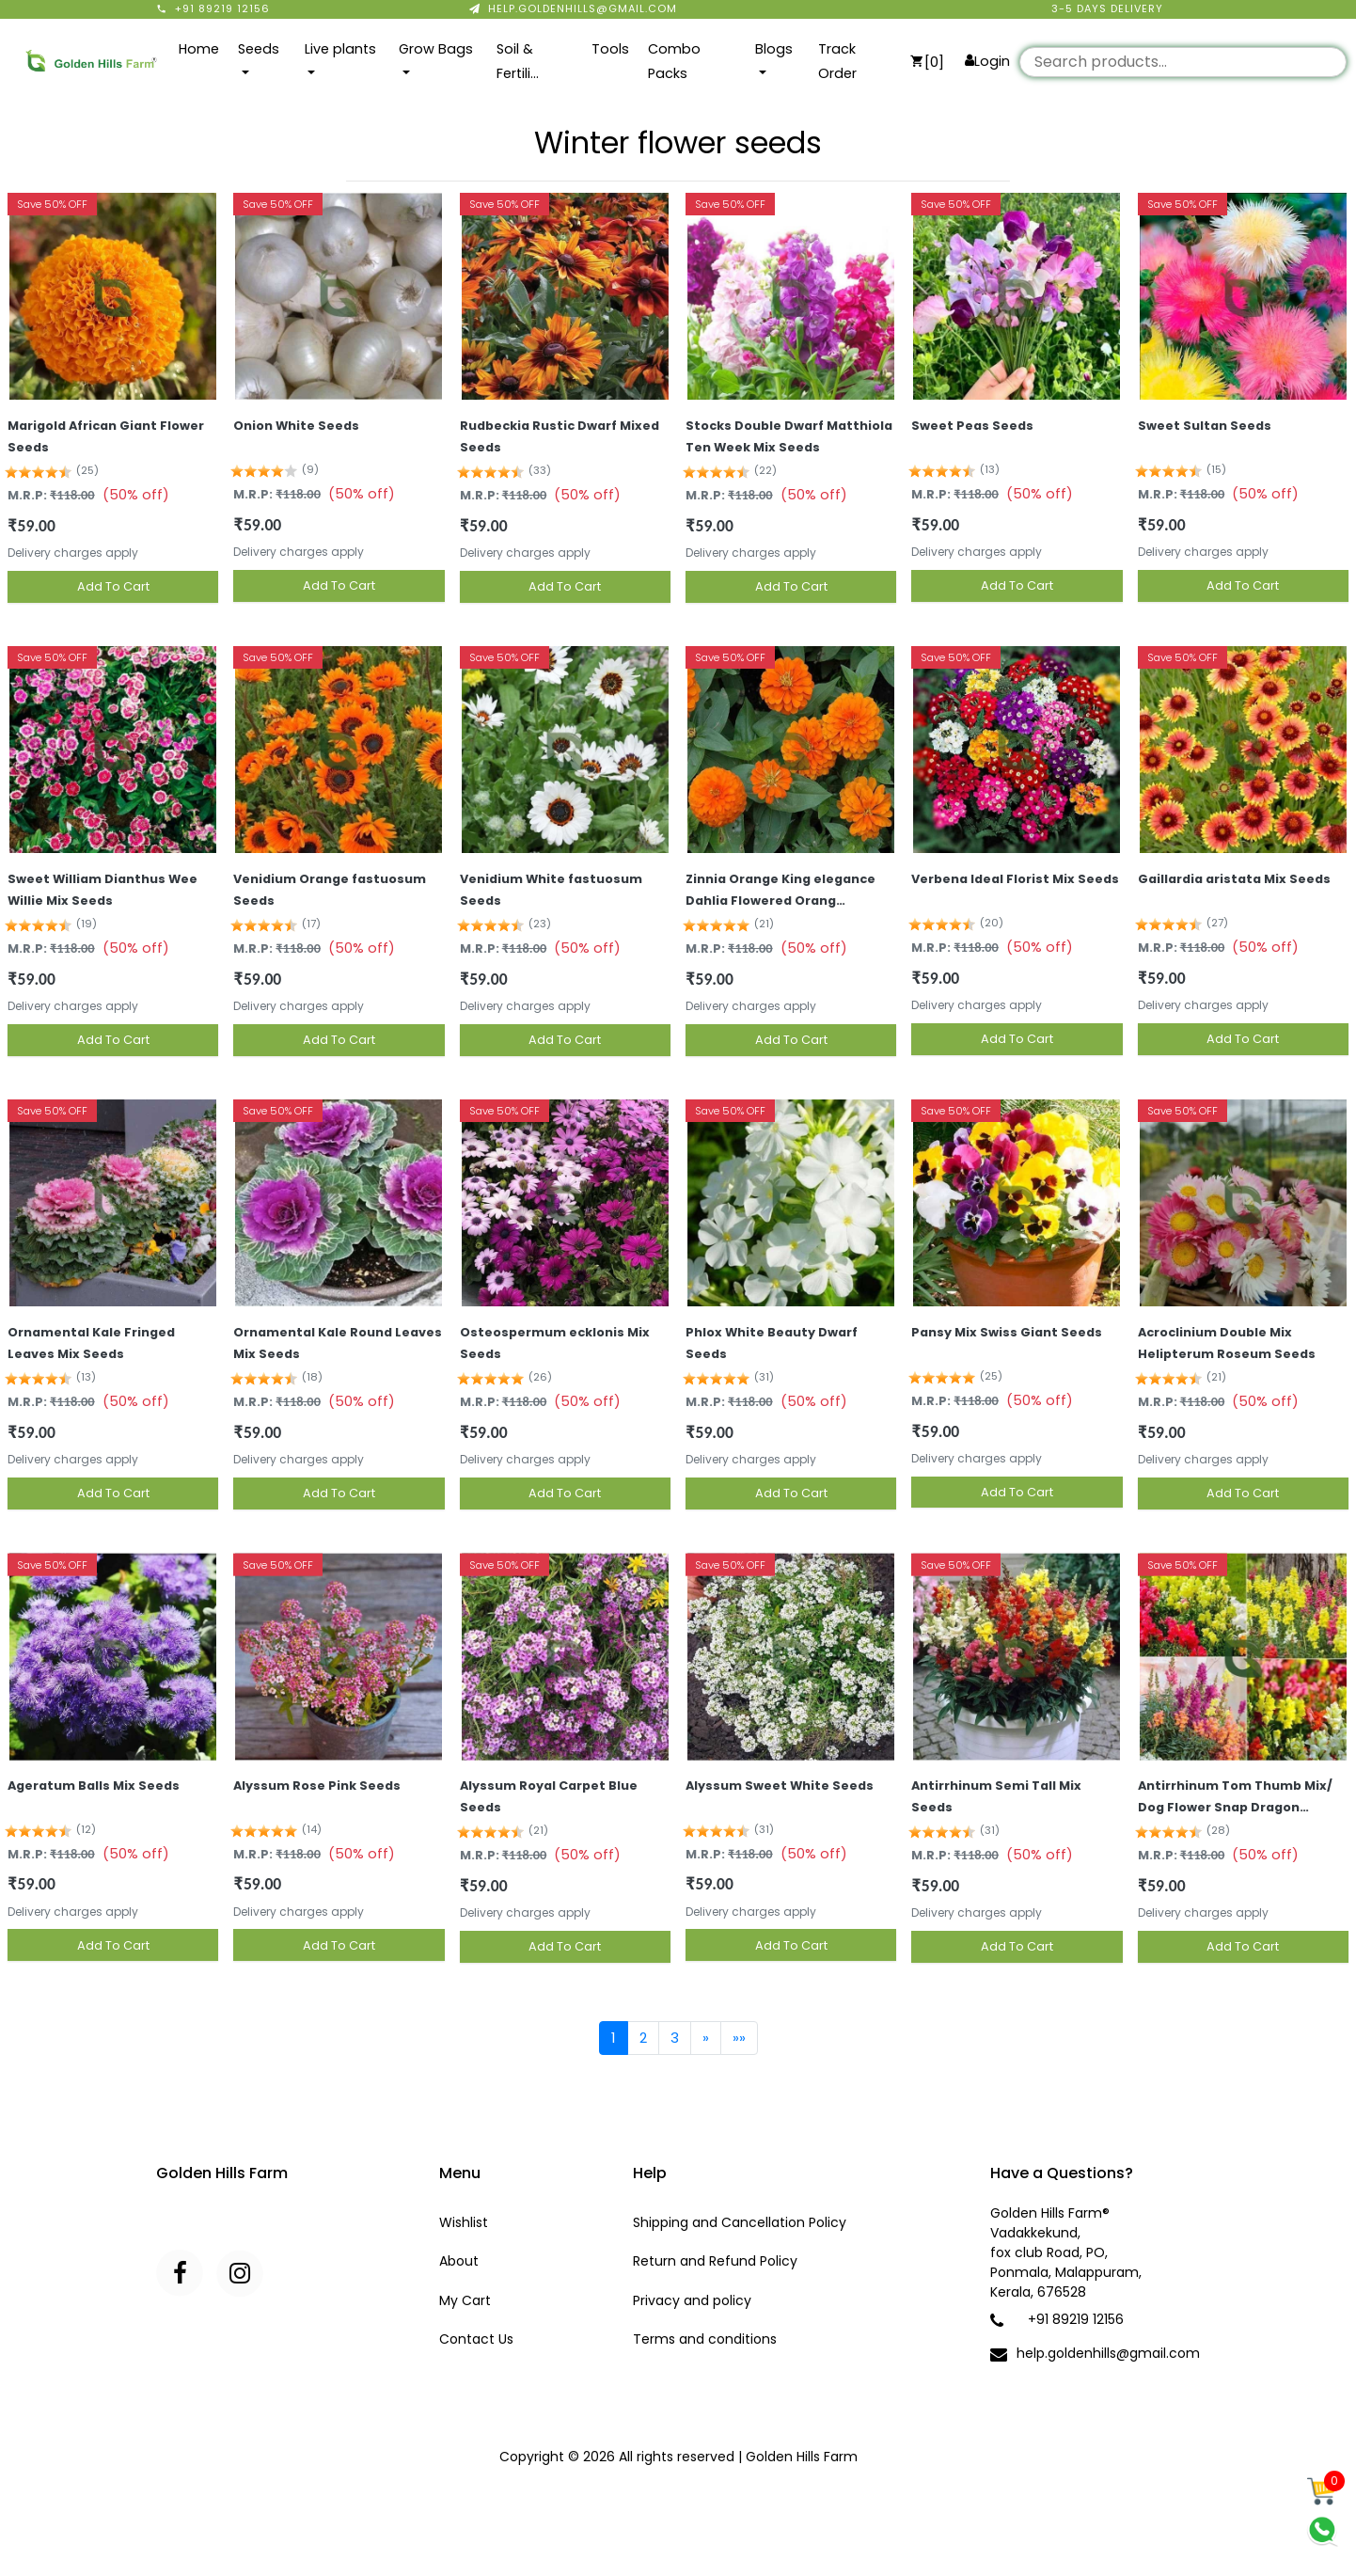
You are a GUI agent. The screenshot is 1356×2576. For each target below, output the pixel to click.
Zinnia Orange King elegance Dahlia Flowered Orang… (780, 890)
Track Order (837, 61)
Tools (610, 49)
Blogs (774, 49)
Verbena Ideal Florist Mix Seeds (1015, 879)
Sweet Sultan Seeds (1204, 426)
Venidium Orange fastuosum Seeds (329, 890)
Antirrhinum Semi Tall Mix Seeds (996, 1796)
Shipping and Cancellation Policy (739, 2222)
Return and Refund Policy (715, 2261)
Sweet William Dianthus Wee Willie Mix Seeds (102, 890)
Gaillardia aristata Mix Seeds (1234, 879)
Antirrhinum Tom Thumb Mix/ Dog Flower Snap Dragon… (1235, 1796)
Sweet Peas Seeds (972, 426)
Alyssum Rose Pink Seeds (317, 1786)
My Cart (465, 2300)
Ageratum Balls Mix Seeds (94, 1786)
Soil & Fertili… (518, 61)
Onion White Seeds (296, 426)
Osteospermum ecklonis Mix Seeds (555, 1343)
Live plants (340, 49)
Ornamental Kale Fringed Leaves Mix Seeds (91, 1343)
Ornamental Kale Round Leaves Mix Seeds (337, 1343)
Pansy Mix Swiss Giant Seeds (1006, 1332)
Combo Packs (674, 61)
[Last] (739, 2038)
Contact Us (476, 2339)
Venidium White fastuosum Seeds (551, 890)
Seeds (258, 49)
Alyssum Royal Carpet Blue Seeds (549, 1796)
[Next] (705, 2038)
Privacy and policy (692, 2300)
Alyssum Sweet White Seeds (780, 1786)
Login (987, 61)
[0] (927, 61)
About (459, 2261)
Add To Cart (113, 586)
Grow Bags (436, 49)
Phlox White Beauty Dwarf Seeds (772, 1343)
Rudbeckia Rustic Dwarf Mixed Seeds (559, 436)
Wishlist (463, 2222)
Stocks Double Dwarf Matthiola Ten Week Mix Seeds (789, 436)
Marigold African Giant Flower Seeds (106, 436)
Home (199, 49)
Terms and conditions (705, 2339)
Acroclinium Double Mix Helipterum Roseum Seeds (1227, 1343)
